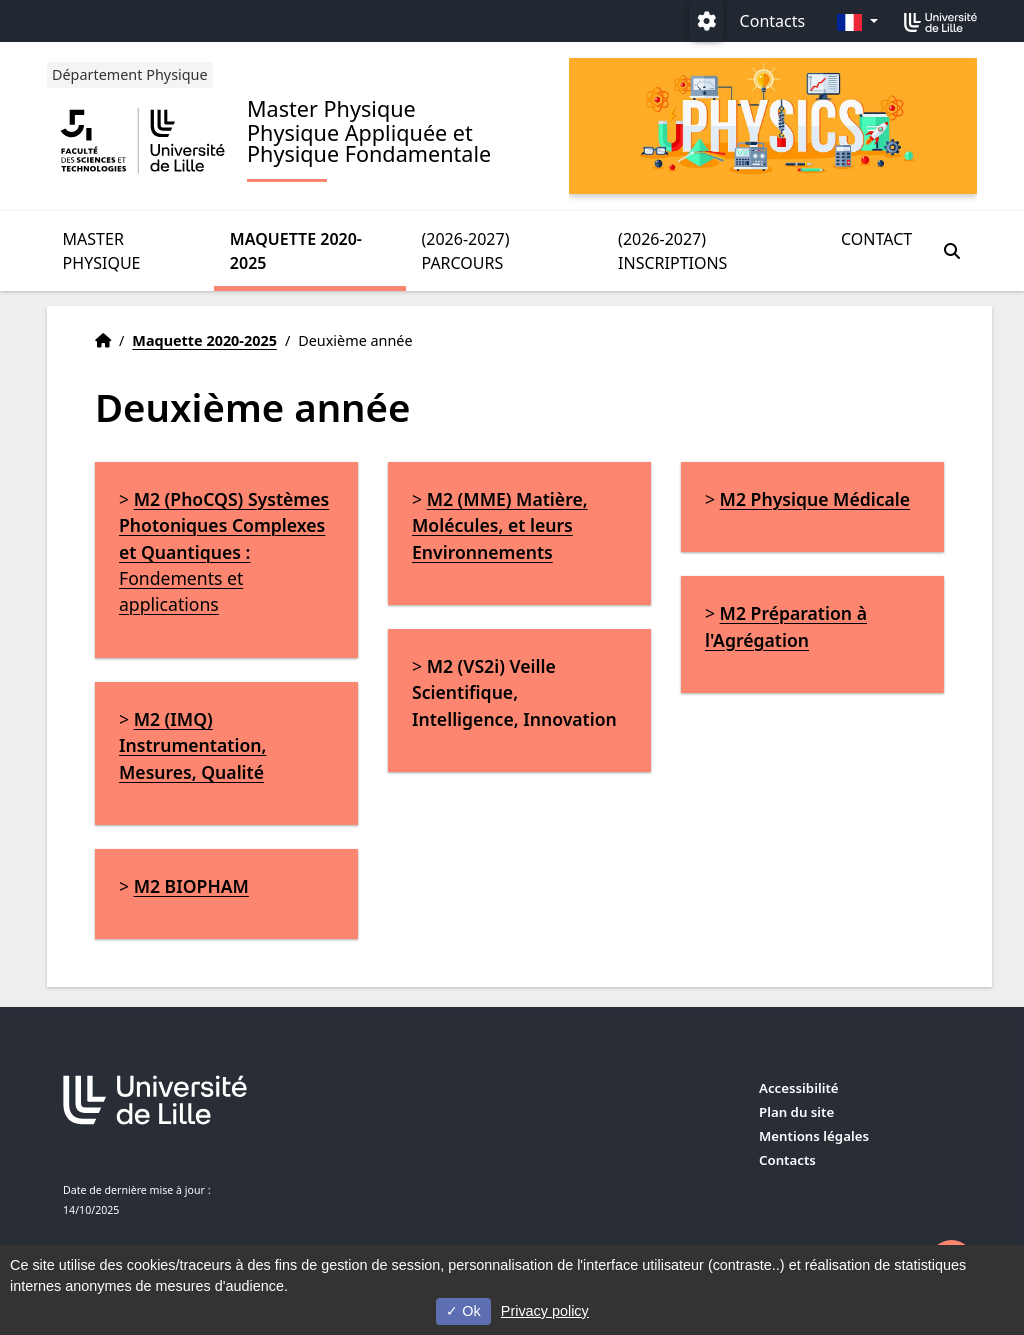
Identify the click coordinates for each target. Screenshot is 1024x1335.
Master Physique (102, 251)
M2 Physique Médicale (815, 499)
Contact (876, 239)
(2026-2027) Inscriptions (672, 251)
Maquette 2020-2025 (296, 251)
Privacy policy (545, 1311)
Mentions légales (814, 1136)
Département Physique (130, 74)
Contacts (773, 21)
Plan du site (796, 1112)
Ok (463, 1311)
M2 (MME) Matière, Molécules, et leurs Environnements (500, 525)
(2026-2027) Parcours (466, 251)
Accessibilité (799, 1088)
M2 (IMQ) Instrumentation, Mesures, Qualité (192, 745)
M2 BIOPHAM (191, 886)
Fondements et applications (224, 552)
